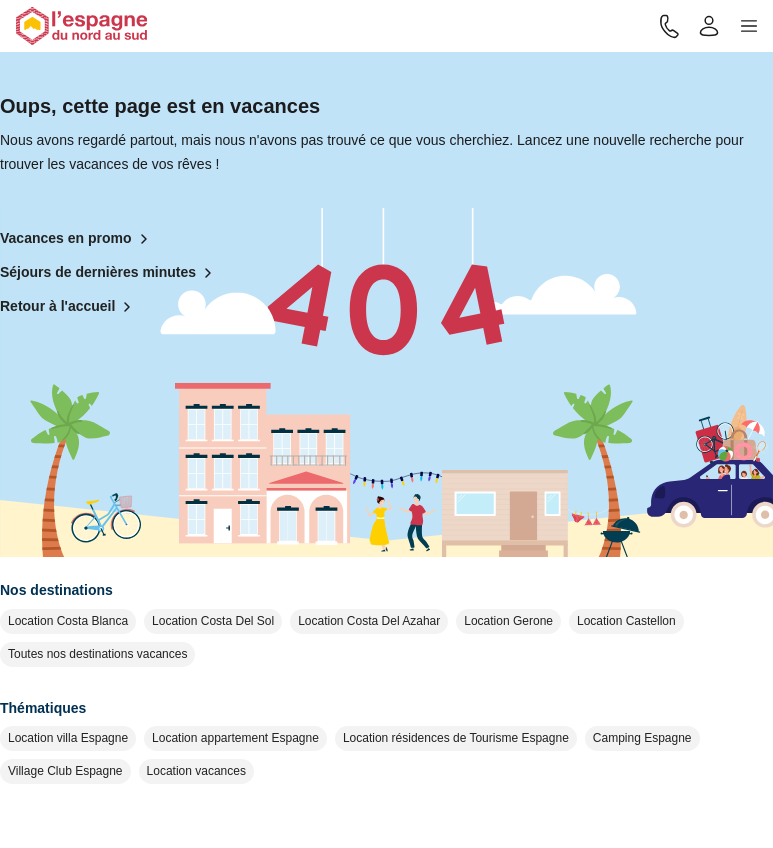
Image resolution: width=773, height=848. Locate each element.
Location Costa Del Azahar (369, 621)
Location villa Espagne (68, 738)
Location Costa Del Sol (213, 621)
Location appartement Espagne (235, 738)
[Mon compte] (709, 26)
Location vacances (196, 771)
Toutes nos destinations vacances (97, 654)
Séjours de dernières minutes (110, 273)
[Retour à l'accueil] (81, 26)
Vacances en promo (78, 239)
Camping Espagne (642, 738)
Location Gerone (508, 621)
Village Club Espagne (65, 771)
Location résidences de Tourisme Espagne (456, 738)
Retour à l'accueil (69, 307)
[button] (749, 26)
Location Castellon (626, 621)
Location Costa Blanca (68, 621)
